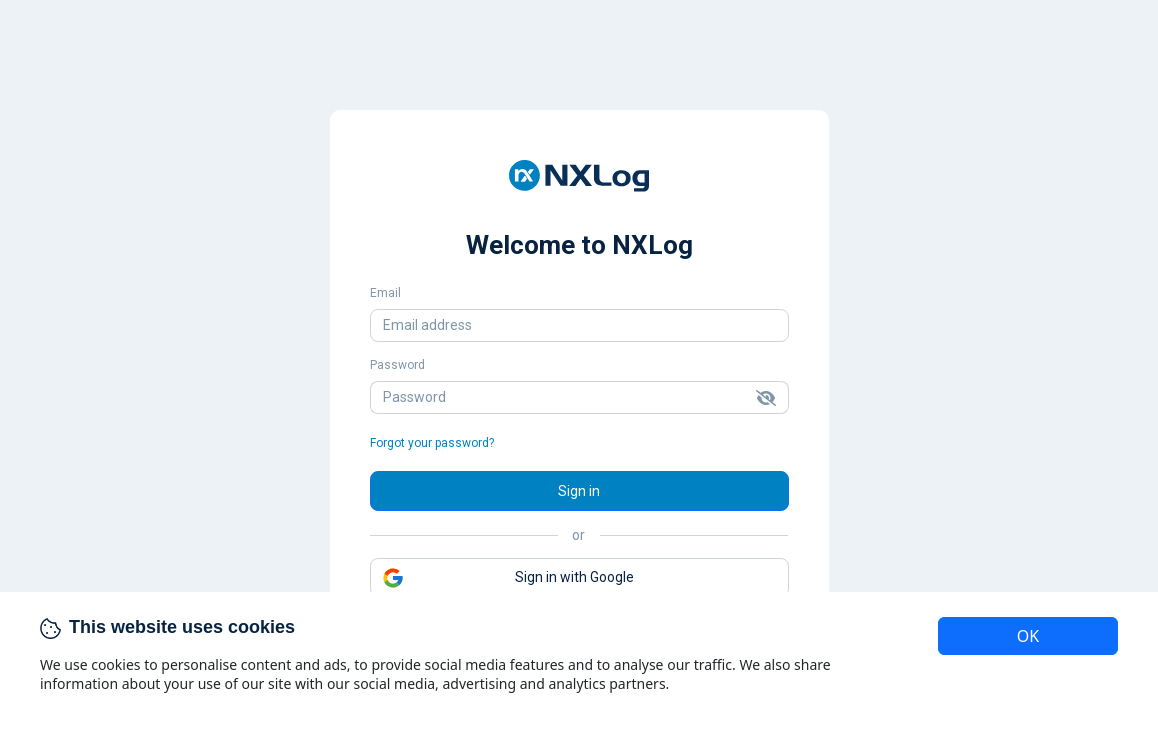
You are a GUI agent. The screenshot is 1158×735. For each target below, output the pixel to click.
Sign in (579, 491)
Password (397, 365)
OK (1028, 636)
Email (385, 293)
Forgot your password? (432, 443)
